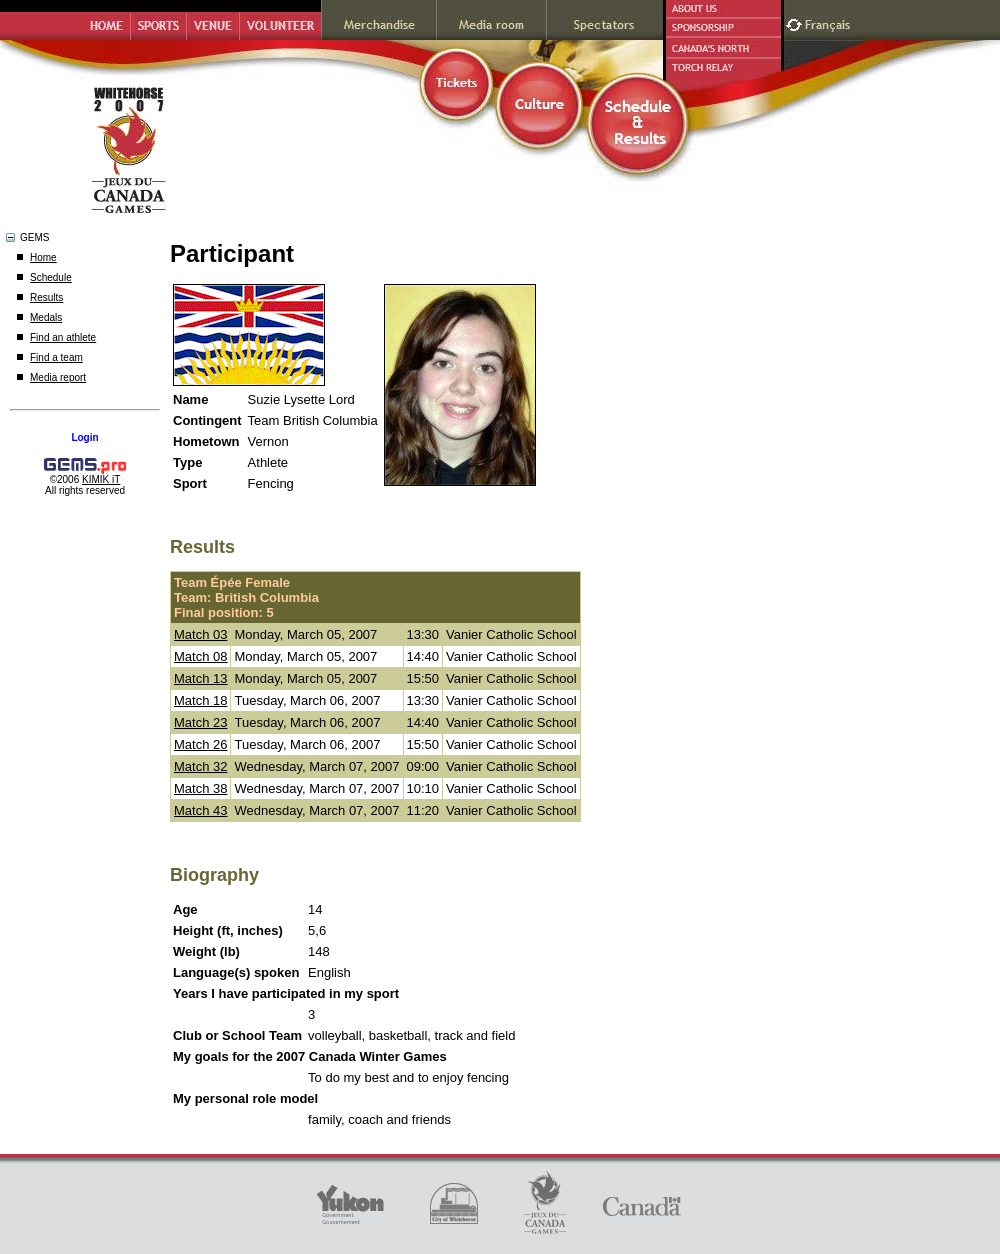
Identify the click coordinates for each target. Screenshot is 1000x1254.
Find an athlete (63, 337)
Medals (46, 317)
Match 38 (200, 788)
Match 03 (200, 634)
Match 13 (200, 678)
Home (43, 257)
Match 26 (200, 744)
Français (830, 22)
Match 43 (200, 810)
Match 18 (200, 700)
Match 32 (200, 766)
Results (46, 297)
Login (84, 437)
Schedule (51, 277)
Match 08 (200, 656)
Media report (58, 377)
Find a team (56, 357)
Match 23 (200, 722)
